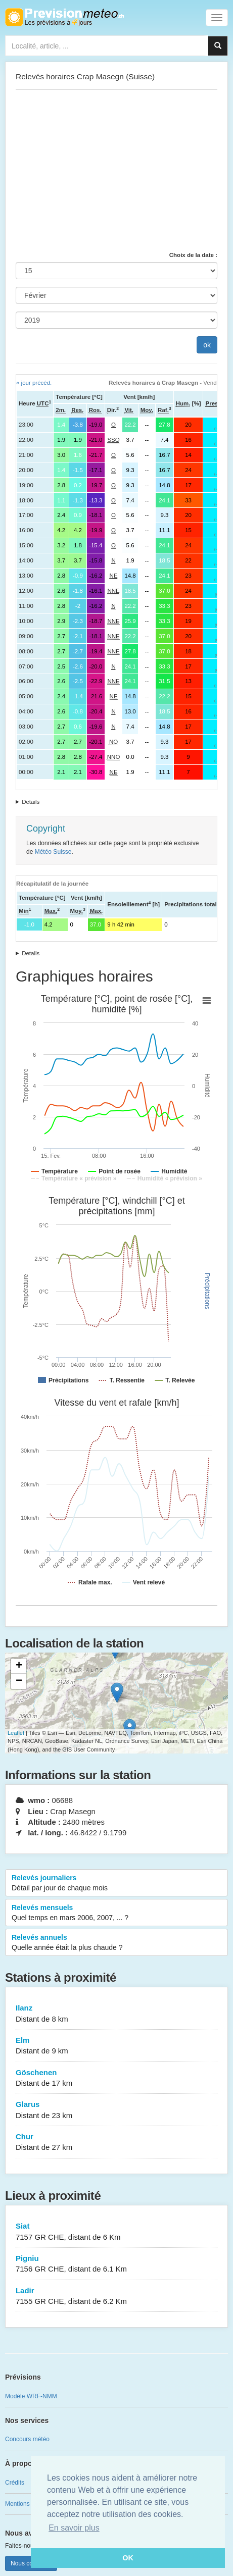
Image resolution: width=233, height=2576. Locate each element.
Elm (116, 2046)
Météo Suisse (53, 851)
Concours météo (27, 2439)
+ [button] (19, 1666)
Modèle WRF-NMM (31, 2396)
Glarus (116, 2110)
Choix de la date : (193, 255)
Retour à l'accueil (64, 17)
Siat (116, 2232)
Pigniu (116, 2264)
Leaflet (16, 1733)
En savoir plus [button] (74, 2527)
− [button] (19, 1681)
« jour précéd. (34, 383)
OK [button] (127, 2558)
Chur (116, 2142)
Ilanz (116, 2013)
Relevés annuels (116, 1942)
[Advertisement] (116, 170)
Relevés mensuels (116, 1913)
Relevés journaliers (116, 1883)
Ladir (116, 2296)
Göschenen (116, 2078)
